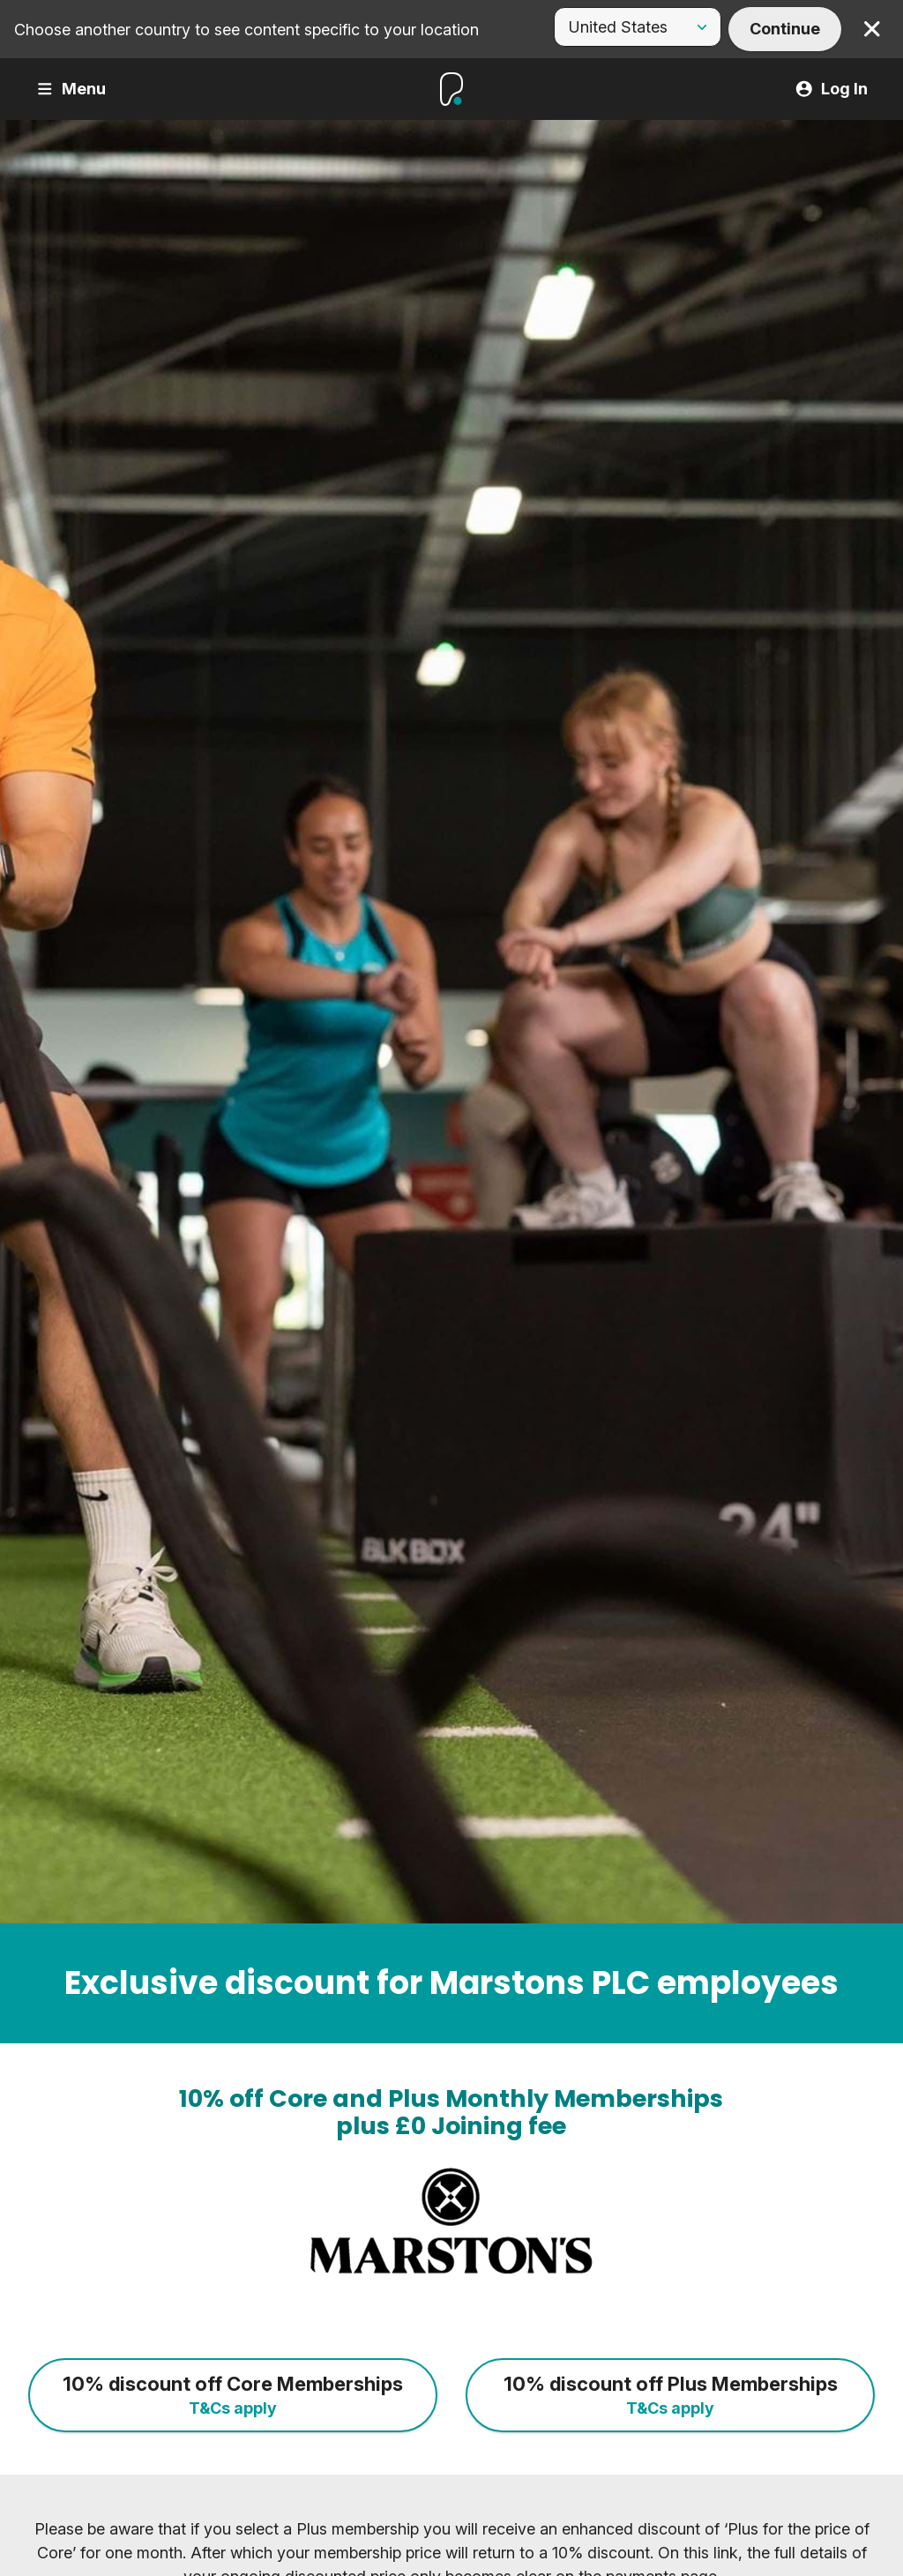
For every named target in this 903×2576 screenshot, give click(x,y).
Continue (785, 28)
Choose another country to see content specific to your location (246, 29)
